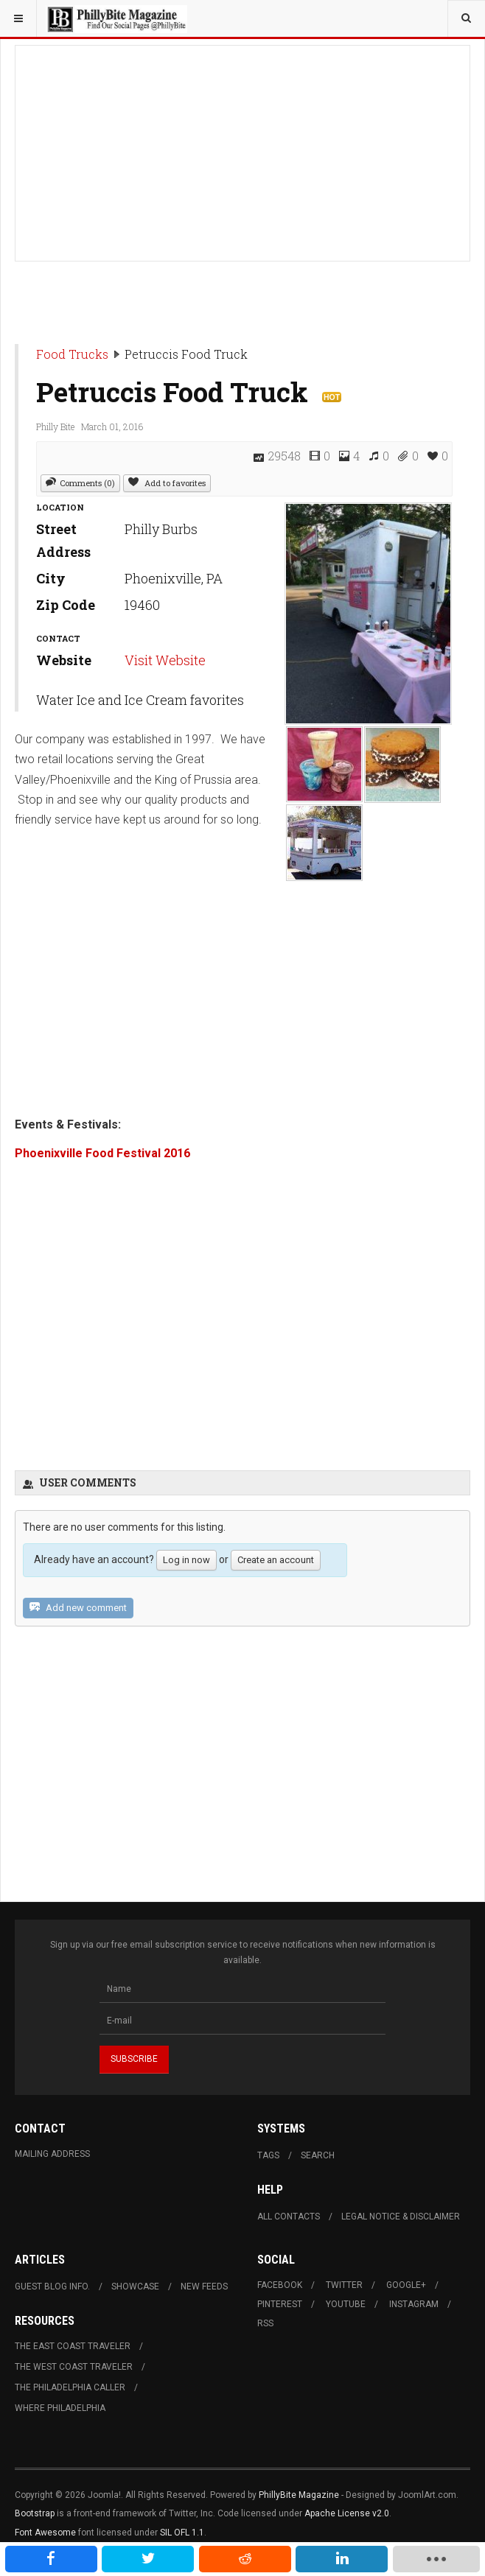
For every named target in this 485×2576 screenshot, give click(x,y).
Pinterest (279, 2304)
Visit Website (165, 660)
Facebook (279, 2285)
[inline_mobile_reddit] (245, 2559)
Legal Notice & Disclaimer (400, 2216)
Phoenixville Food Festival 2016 (102, 1153)
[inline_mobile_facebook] (51, 2559)
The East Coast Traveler (72, 2346)
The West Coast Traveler (74, 2367)
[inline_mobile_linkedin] (342, 2559)
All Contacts (288, 2216)
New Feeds (204, 2286)
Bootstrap (35, 2513)
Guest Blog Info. (52, 2286)
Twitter (344, 2285)
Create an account (275, 1559)
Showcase (135, 2286)
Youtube (346, 2304)
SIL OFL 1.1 (182, 2532)
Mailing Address (52, 2154)
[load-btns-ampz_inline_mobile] (436, 2559)
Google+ (406, 2285)
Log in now (186, 1559)
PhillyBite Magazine (299, 2495)
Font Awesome (45, 2532)
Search (318, 2155)
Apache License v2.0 (346, 2513)
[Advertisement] (242, 149)
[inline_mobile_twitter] (148, 2559)
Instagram (414, 2304)
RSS (265, 2323)
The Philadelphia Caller (70, 2387)
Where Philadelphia (60, 2408)
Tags (268, 2155)
